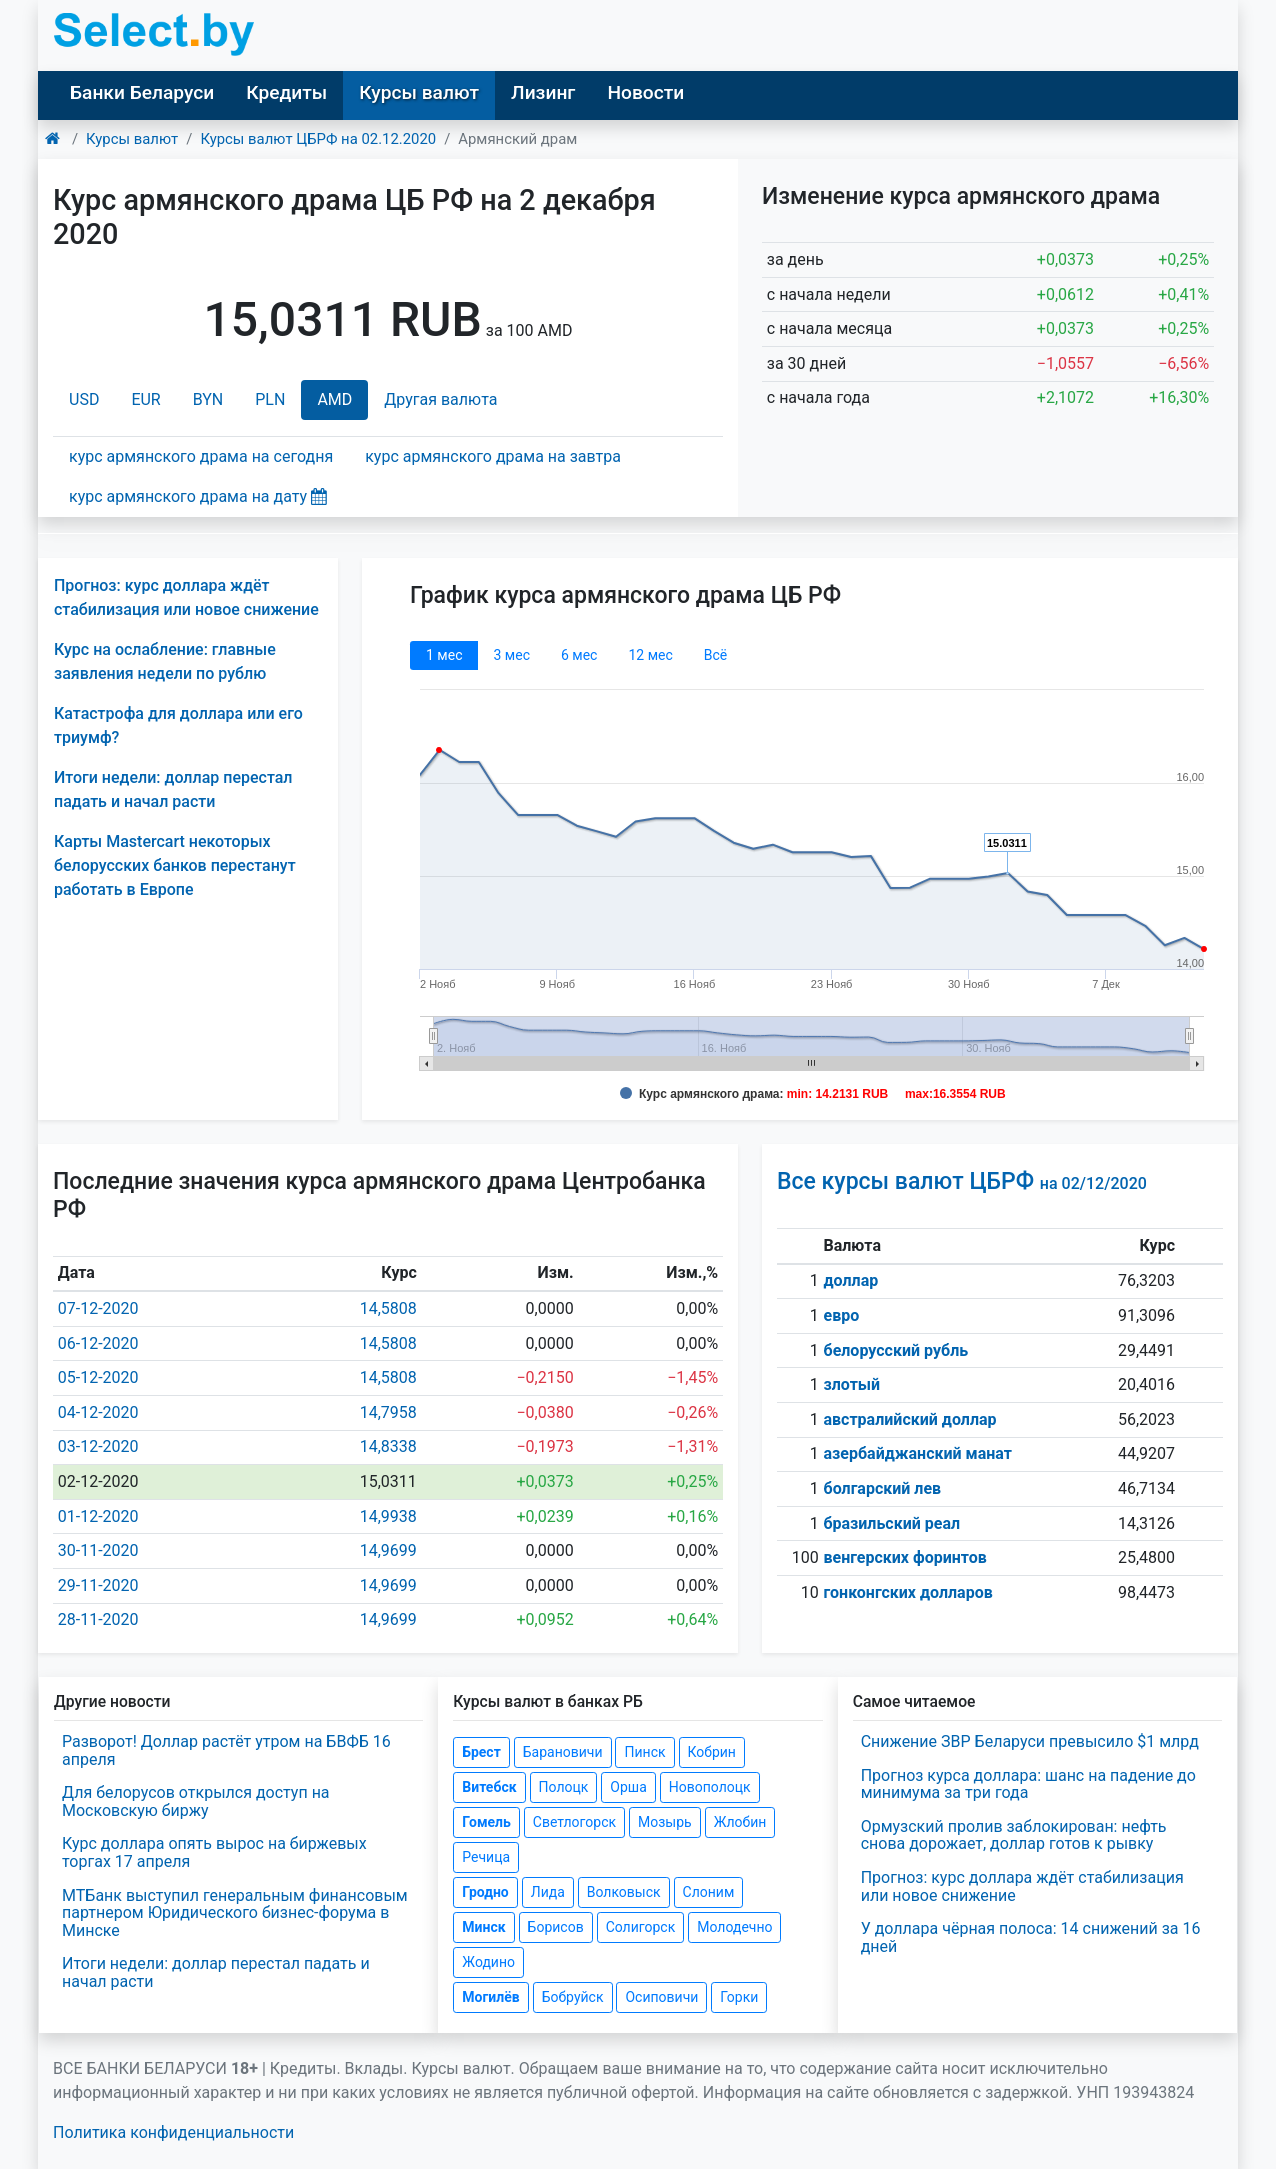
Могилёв (490, 1997)
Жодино (488, 1962)
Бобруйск (573, 1997)
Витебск (489, 1787)
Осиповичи (661, 1997)
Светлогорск (574, 1822)
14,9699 (388, 1550)
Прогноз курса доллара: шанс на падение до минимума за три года (1028, 1784)
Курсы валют (419, 92)
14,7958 (388, 1412)
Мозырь (665, 1822)
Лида (548, 1892)
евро (842, 1315)
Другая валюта (440, 399)
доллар (851, 1280)
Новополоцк (710, 1787)
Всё (715, 655)
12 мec (650, 655)
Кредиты (286, 92)
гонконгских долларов (908, 1592)
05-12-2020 (98, 1377)
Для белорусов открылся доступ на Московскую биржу (196, 1801)
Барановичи (563, 1752)
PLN (270, 399)
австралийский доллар (910, 1419)
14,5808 (388, 1308)
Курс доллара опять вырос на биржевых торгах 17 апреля (214, 1852)
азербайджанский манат (918, 1453)
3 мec (511, 655)
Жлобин (740, 1822)
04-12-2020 (98, 1412)
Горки (739, 1997)
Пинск (644, 1752)
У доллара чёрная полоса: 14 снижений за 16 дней (1031, 1937)
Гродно (485, 1892)
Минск (483, 1927)
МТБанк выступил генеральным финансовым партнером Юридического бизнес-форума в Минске (235, 1913)
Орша (628, 1787)
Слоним (709, 1892)
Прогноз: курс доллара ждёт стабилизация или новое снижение (1022, 1886)
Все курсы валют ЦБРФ (962, 1181)
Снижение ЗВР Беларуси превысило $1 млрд (1030, 1741)
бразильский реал (892, 1523)
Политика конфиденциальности (173, 2132)
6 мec (579, 655)
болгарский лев (883, 1488)
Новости (645, 92)
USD (84, 399)
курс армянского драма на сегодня (201, 456)
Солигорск (641, 1927)
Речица (486, 1857)
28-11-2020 (98, 1619)
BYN (208, 399)
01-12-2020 (98, 1516)
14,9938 (388, 1516)
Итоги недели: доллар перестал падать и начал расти (216, 1972)
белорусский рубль (896, 1350)
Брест (481, 1752)
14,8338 (388, 1446)
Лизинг (543, 92)
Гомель (486, 1822)
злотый (852, 1384)
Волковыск (624, 1892)
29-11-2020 (98, 1585)
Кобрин (712, 1752)
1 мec (444, 655)
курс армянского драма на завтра (493, 456)
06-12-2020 (98, 1343)
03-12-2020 (98, 1446)
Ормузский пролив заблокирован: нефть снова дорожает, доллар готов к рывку (1014, 1835)
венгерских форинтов (905, 1557)
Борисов (556, 1927)
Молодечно (734, 1927)
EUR (145, 399)
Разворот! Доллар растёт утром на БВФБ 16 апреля (226, 1750)
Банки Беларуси (142, 92)
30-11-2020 (98, 1550)
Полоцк (564, 1787)
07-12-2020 (98, 1308)
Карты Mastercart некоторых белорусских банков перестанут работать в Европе (175, 865)
